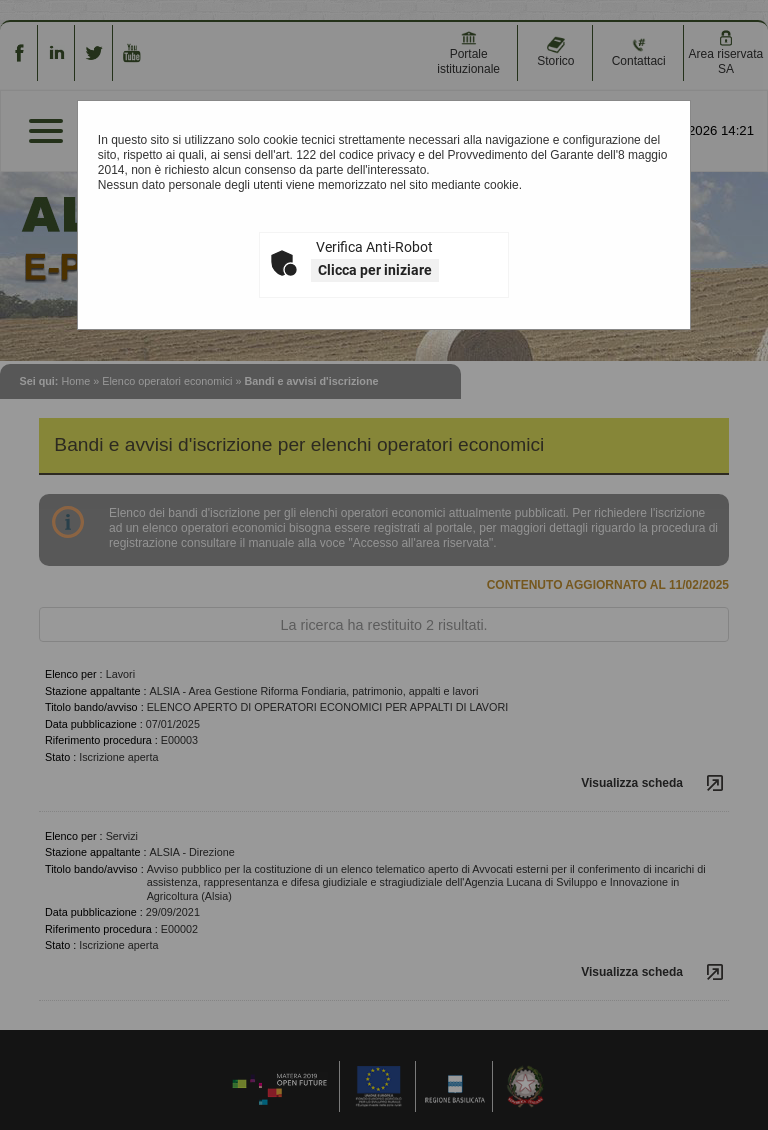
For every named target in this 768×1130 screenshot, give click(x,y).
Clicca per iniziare (375, 270)
